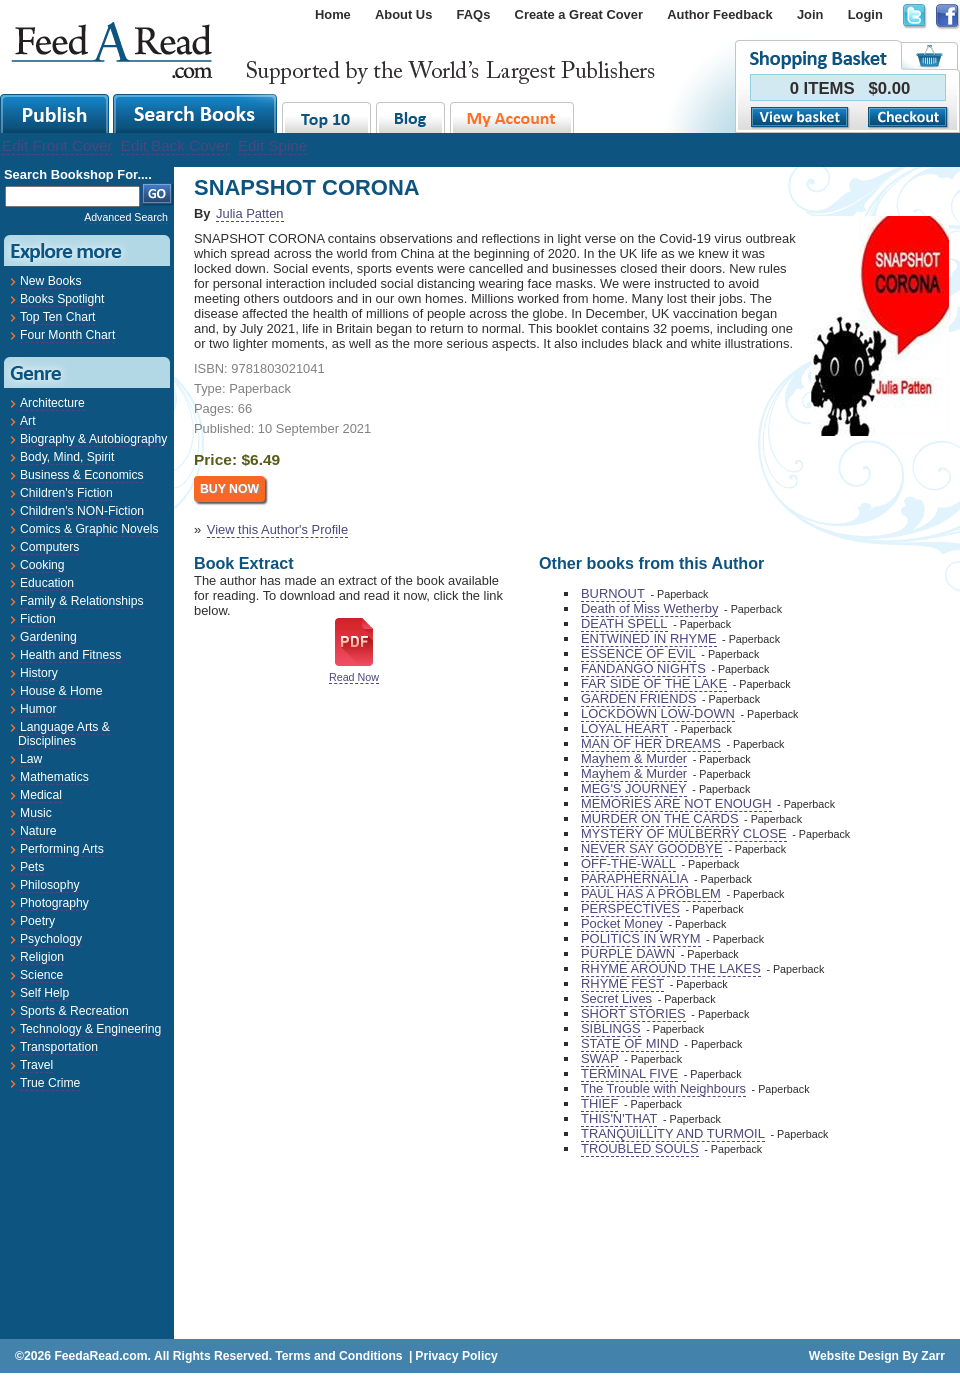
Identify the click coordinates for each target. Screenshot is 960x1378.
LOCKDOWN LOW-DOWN (658, 713)
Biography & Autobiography (93, 439)
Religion (42, 957)
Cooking (42, 565)
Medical (41, 795)
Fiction (38, 619)
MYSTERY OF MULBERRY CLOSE (684, 833)
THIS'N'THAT (619, 1118)
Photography (54, 903)
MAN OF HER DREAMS (651, 743)
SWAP (600, 1058)
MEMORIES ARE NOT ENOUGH (676, 803)
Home (333, 14)
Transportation (59, 1047)
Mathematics (54, 777)
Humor (38, 709)
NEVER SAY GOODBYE (652, 848)
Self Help (44, 993)
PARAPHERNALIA (634, 878)
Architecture (52, 403)
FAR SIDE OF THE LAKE (654, 683)
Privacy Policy (456, 1356)
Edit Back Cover (175, 145)
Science (41, 975)
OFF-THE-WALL (628, 863)
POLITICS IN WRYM (641, 938)
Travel (36, 1065)
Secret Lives (616, 998)
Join (810, 14)
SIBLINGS (611, 1028)
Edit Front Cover (57, 145)
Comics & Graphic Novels (89, 529)
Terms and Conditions (338, 1356)
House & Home (61, 691)
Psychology (51, 939)
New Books (50, 281)
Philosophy (49, 885)
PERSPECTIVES (630, 908)
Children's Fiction (66, 493)
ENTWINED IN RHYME (649, 638)
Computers (49, 547)
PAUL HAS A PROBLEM (651, 893)
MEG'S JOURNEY (634, 788)
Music (36, 813)
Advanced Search (126, 217)
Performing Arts (62, 849)
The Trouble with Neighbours (663, 1088)
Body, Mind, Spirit (67, 457)
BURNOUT (613, 593)
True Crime (50, 1083)
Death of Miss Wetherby (649, 608)
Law (31, 759)
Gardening (48, 637)
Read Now (354, 677)
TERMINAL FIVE (629, 1073)
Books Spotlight (62, 299)
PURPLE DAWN (628, 953)
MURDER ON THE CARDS (660, 818)
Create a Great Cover (579, 14)
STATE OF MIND (630, 1043)
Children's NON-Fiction (82, 511)
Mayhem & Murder (634, 758)
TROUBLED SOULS (640, 1148)
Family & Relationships (82, 601)
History (39, 673)
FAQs (474, 14)
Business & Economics (82, 475)
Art (28, 421)
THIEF (599, 1103)
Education (47, 583)
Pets (32, 867)
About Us (403, 14)
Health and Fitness (70, 655)
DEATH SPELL (624, 623)
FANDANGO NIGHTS (643, 668)
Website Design (854, 1356)
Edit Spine (272, 145)
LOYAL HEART (624, 728)
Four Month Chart (67, 335)
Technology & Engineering (90, 1029)
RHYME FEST (622, 983)
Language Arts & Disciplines (64, 734)
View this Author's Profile (277, 529)
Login (865, 14)
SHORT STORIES (633, 1013)
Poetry (37, 921)
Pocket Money (622, 923)
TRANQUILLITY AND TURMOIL (673, 1133)
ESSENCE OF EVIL (638, 653)
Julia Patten (249, 213)
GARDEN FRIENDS (638, 698)
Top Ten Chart (57, 317)
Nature (38, 831)
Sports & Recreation (74, 1011)
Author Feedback (719, 14)
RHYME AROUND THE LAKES (671, 968)
